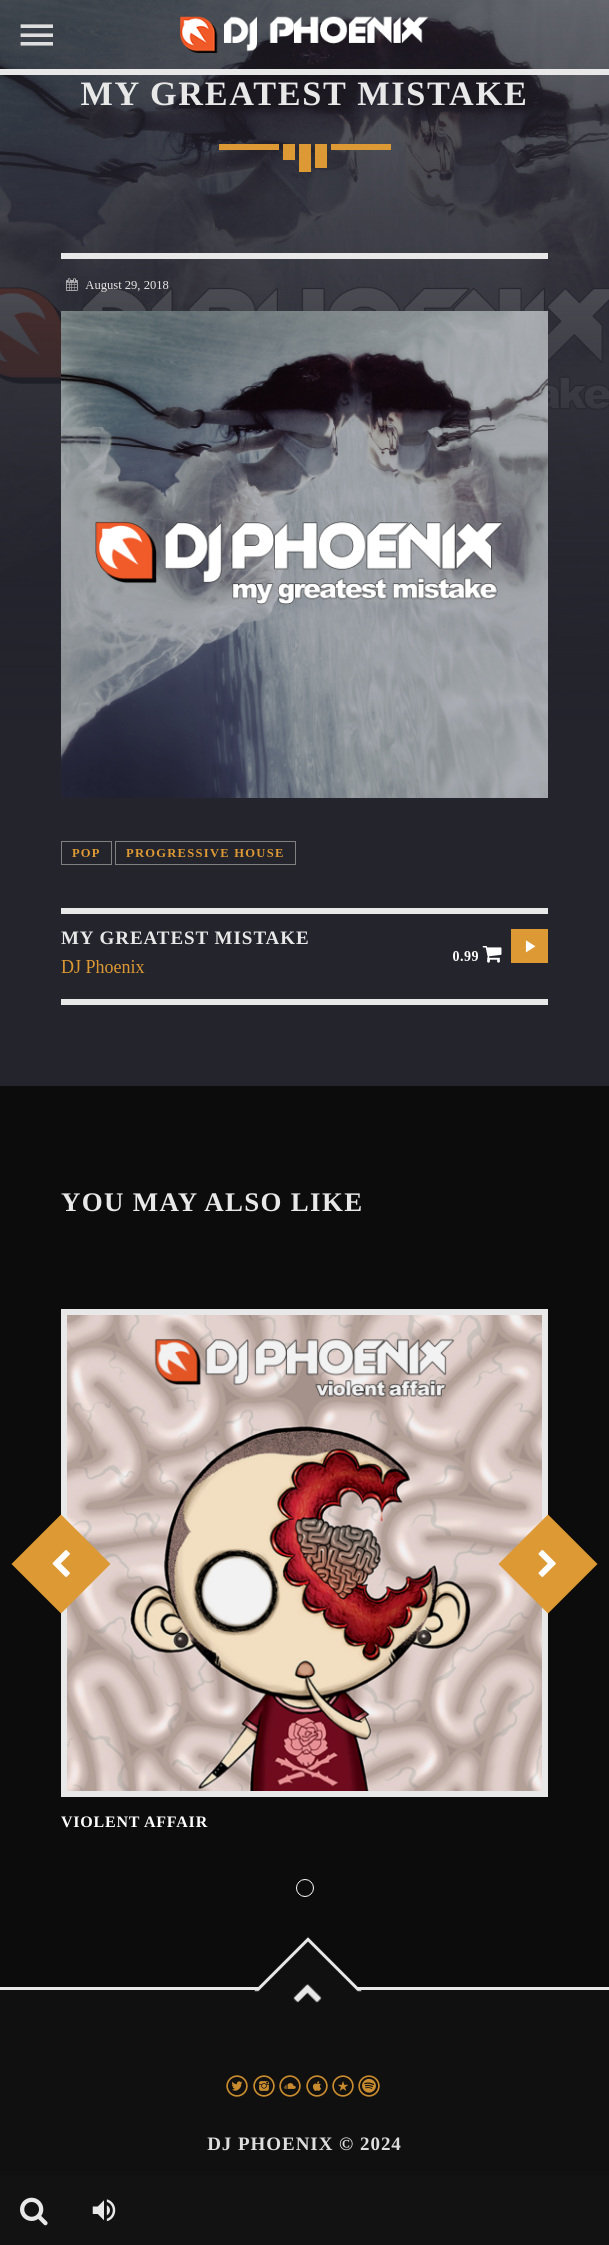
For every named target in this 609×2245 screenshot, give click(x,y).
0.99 (478, 954)
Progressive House (205, 853)
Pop (86, 853)
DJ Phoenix (103, 967)
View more (304, 1552)
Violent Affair (134, 1822)
